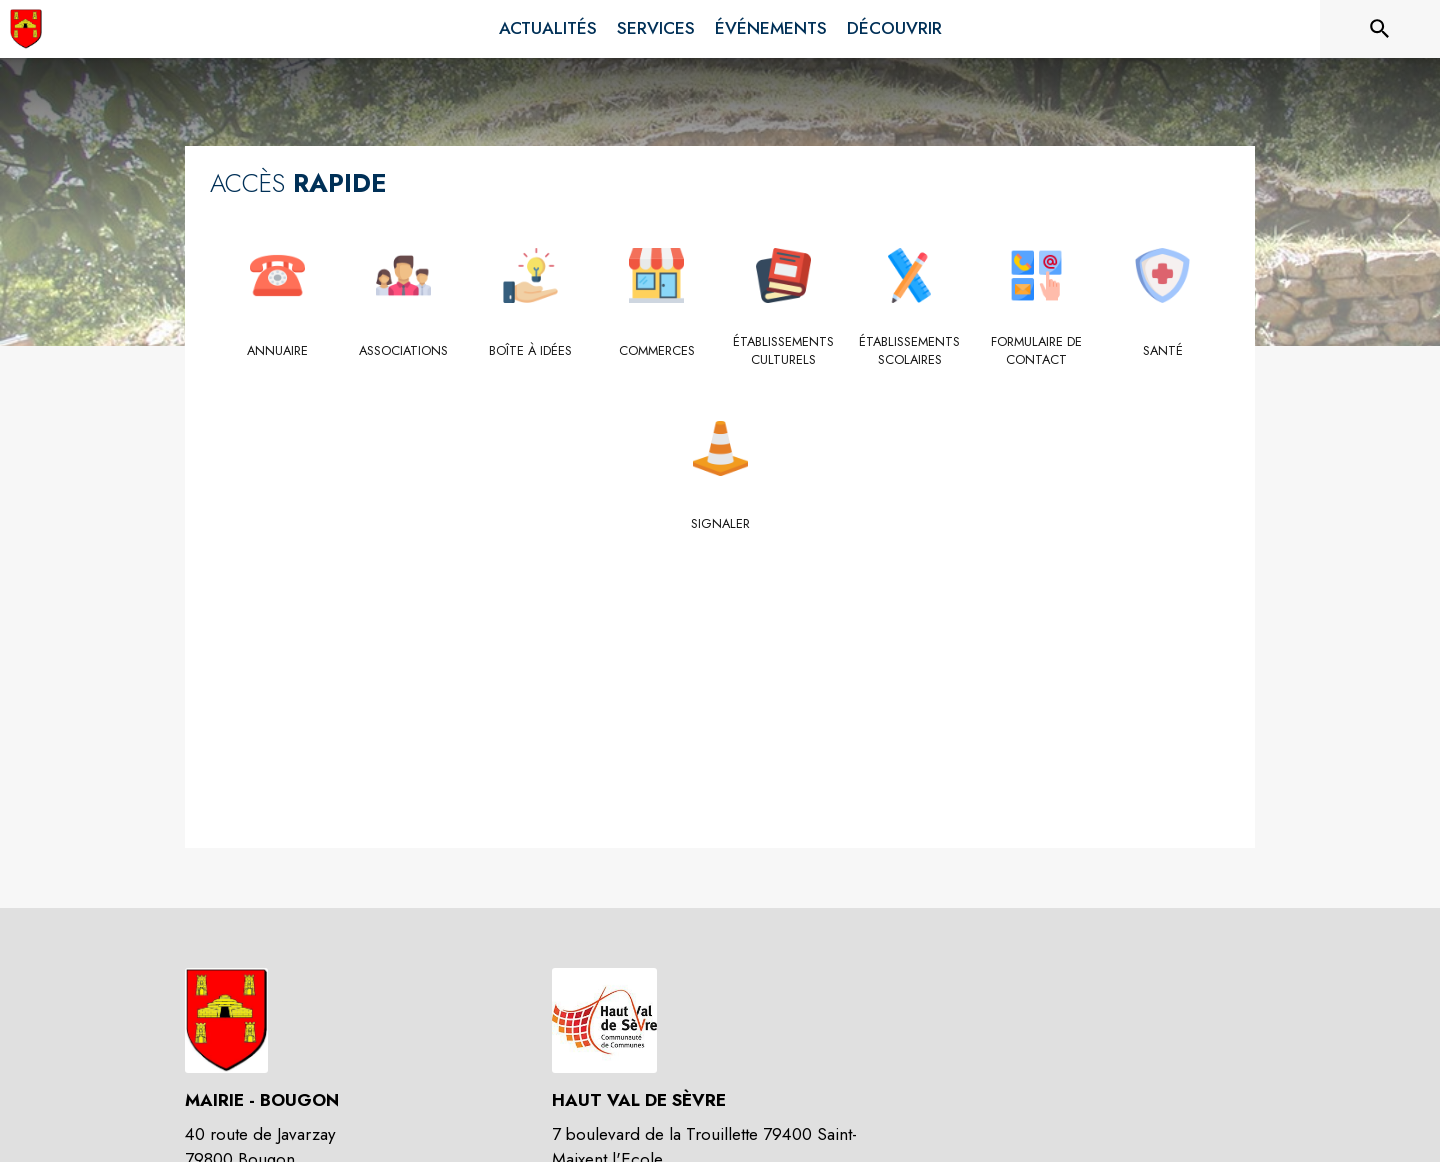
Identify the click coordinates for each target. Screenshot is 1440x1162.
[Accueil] (26, 29)
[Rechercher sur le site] (1380, 29)
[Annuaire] (277, 351)
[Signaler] (720, 524)
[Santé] (1163, 351)
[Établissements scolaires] (910, 351)
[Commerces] (657, 351)
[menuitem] (548, 29)
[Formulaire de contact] (1036, 351)
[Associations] (404, 351)
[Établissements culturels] (783, 351)
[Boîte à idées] (530, 351)
